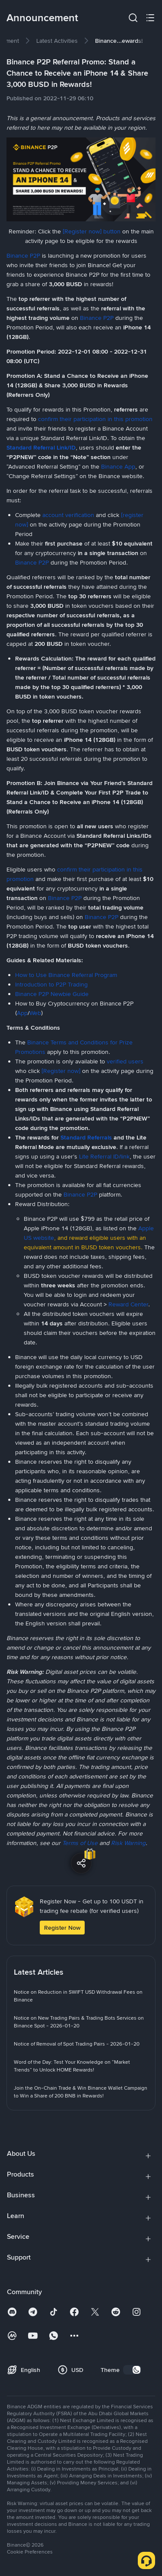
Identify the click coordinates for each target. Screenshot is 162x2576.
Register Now (62, 1927)
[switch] (132, 2370)
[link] (57, 40)
